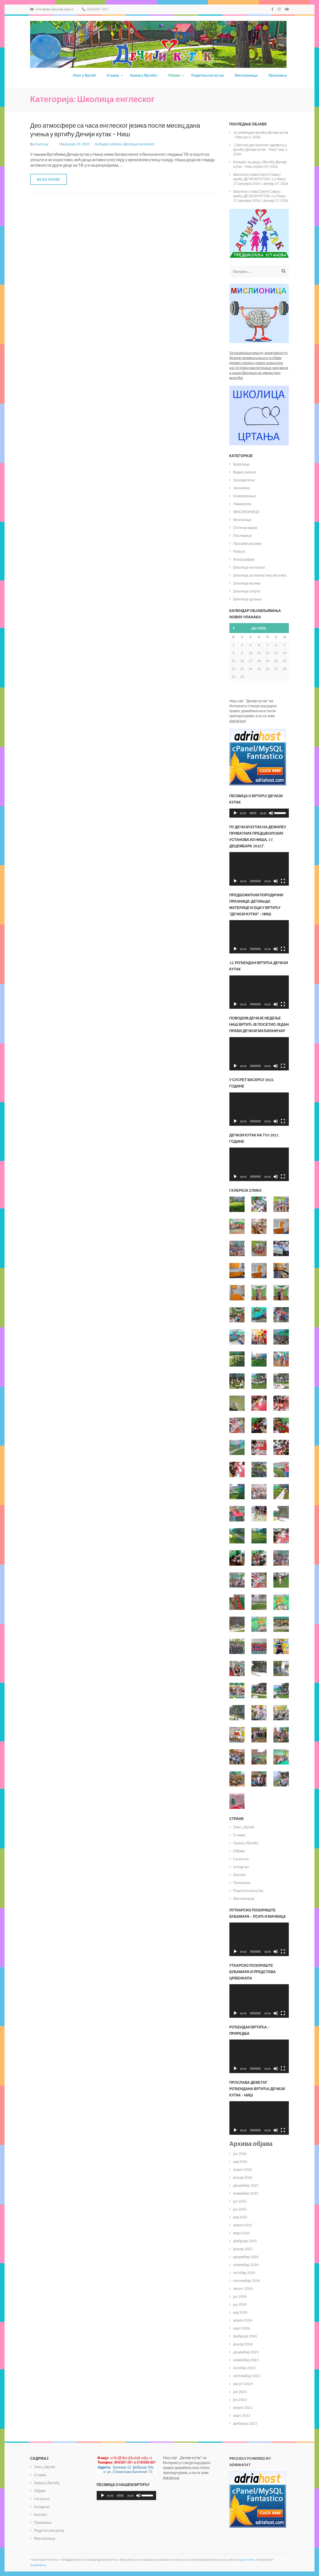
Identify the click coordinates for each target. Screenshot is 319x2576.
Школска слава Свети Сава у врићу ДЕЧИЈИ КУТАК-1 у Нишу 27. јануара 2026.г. (259, 178)
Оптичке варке (245, 527)
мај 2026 (240, 2161)
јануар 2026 (243, 2177)
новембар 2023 (245, 2360)
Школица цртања (247, 599)
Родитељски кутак (207, 75)
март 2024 (241, 2328)
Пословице (242, 535)
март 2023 (241, 2415)
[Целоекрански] (283, 881)
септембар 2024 (246, 2280)
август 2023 (243, 2383)
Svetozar (42, 144)
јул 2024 (240, 2296)
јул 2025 (240, 2201)
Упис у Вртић (84, 75)
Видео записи (110, 144)
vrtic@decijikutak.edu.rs (51, 9)
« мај (233, 628)
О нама (113, 75)
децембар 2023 (246, 2352)
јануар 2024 (243, 2344)
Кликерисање (244, 496)
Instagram (241, 1866)
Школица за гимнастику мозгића (260, 575)
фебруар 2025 (245, 2241)
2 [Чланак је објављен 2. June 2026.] (242, 645)
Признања (277, 75)
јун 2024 (240, 2304)
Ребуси (239, 551)
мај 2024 (240, 2312)
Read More (48, 179)
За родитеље (244, 480)
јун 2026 (240, 2153)
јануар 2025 (243, 2249)
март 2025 (241, 2233)
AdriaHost (237, 721)
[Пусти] (235, 813)
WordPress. (38, 2565)
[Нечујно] (271, 813)
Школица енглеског (139, 144)
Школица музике (247, 583)
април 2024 (242, 2320)
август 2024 (243, 2288)
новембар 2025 (245, 2193)
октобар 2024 (244, 2272)
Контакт (239, 1874)
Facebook (241, 1859)
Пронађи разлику (247, 543)
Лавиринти (242, 504)
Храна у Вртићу (143, 75)
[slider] (253, 813)
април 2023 (242, 2407)
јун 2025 (240, 2209)
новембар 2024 (245, 2264)
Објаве (174, 75)
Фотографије (244, 559)
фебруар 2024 (245, 2336)
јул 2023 (240, 2391)
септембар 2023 (246, 2376)
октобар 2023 (244, 2368)
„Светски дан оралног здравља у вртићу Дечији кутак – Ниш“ (260, 147)
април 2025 (242, 2225)
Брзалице (241, 464)
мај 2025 (240, 2217)
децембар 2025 (246, 2185)
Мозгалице (242, 519)
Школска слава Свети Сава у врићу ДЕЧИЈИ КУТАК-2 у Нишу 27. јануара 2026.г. (259, 195)
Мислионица (246, 75)
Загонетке (241, 488)
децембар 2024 (246, 2256)
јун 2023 (240, 2399)
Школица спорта (246, 591)
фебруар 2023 (245, 2423)
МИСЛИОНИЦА (246, 511)
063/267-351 (95, 9)
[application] (259, 813)
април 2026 (242, 2169)
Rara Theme (246, 2559)
